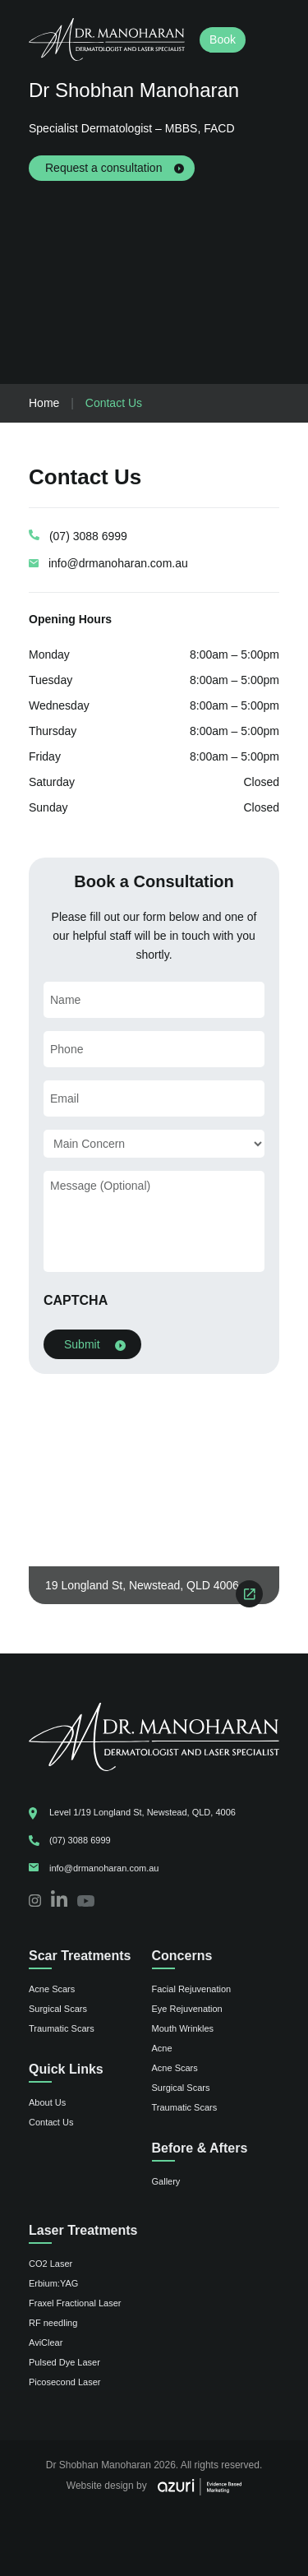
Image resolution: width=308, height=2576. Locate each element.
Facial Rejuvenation (192, 1989)
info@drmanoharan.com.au (118, 563)
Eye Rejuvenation (187, 2009)
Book (222, 39)
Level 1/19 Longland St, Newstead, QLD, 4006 (142, 1812)
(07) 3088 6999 (88, 536)
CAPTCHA (76, 1300)
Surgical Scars (58, 2009)
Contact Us (51, 2122)
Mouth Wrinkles (183, 2028)
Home (44, 402)
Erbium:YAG (53, 2283)
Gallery (166, 2181)
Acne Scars (52, 1989)
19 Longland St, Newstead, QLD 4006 (142, 1585)
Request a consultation (103, 167)
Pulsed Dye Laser (64, 2362)
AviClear (45, 2342)
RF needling (53, 2323)
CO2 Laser (50, 2263)
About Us (47, 2102)
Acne (162, 2048)
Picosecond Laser (64, 2382)
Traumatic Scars (61, 2028)
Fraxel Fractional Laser (75, 2303)
